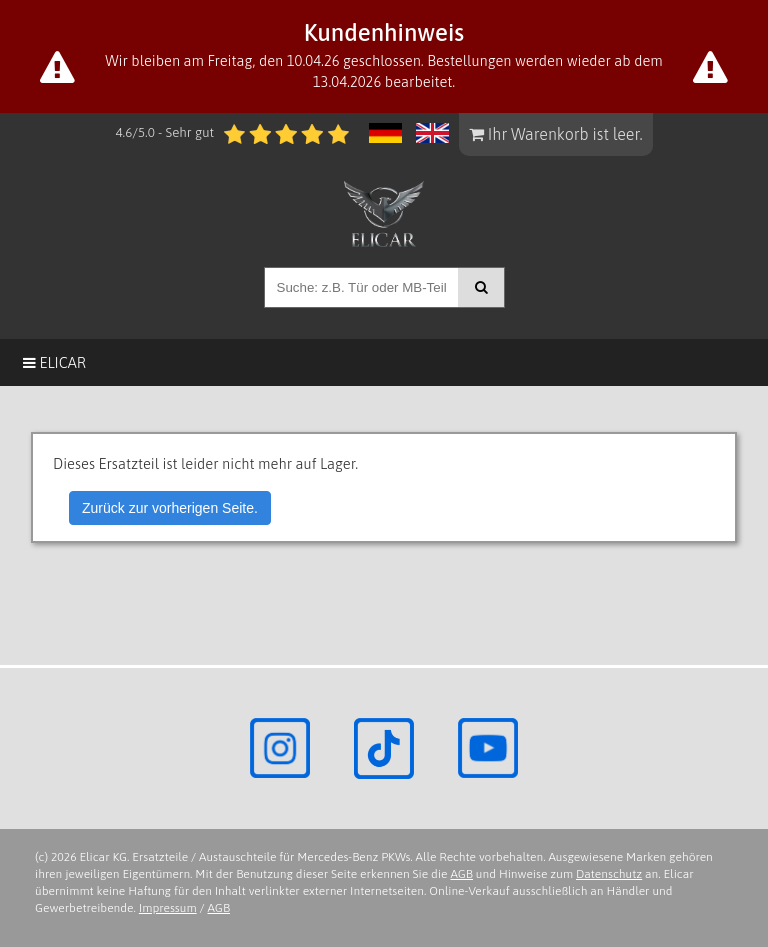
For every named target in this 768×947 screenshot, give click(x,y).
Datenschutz (609, 874)
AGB (461, 874)
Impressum (168, 908)
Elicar (54, 362)
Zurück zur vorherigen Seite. (170, 508)
